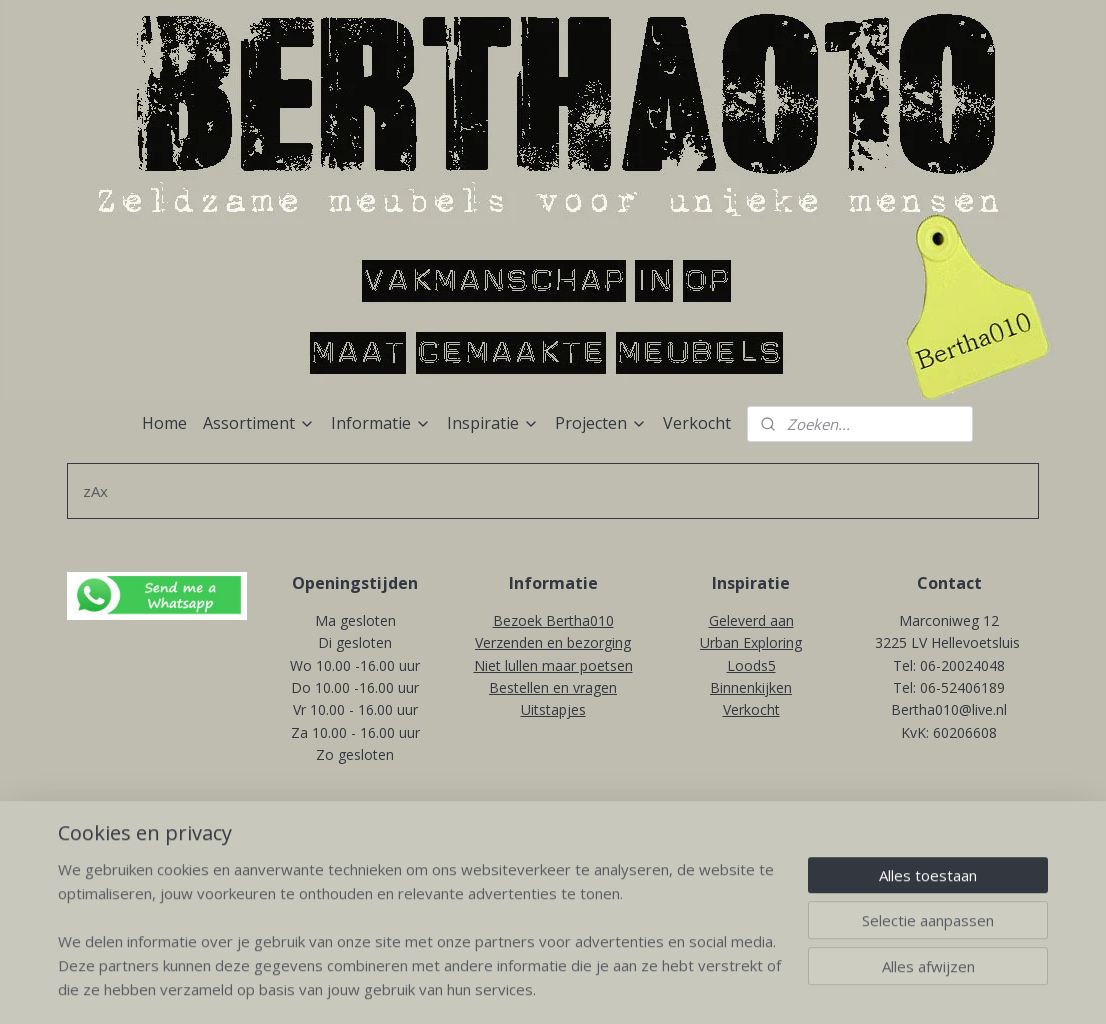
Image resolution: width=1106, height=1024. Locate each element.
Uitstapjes (553, 709)
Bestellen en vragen (553, 687)
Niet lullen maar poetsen (553, 665)
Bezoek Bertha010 (553, 620)
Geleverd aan (751, 620)
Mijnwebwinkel (755, 840)
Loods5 (751, 665)
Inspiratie (493, 423)
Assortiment (259, 423)
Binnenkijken (751, 687)
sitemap (462, 840)
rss (504, 840)
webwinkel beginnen (581, 840)
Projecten (601, 423)
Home (164, 423)
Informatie (381, 423)
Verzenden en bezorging (553, 642)
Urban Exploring (751, 642)
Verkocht (697, 423)
